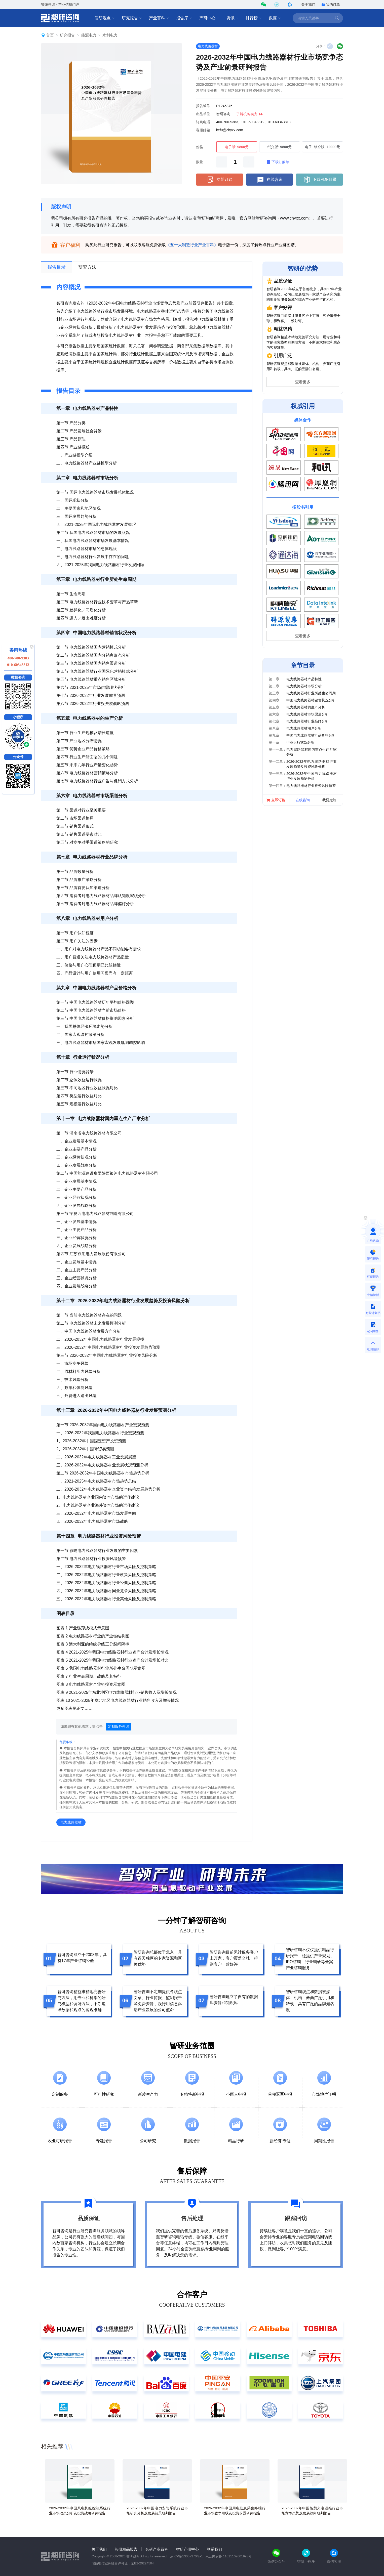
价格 (199, 147)
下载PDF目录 (319, 180)
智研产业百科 (156, 2549)
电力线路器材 (208, 46)
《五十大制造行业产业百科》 (192, 245)
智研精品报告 (126, 2549)
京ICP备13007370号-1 (186, 2556)
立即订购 (219, 180)
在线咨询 (269, 180)
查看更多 (302, 382)
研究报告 (132, 18)
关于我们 (308, 5)
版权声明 (61, 206)
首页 (50, 35)
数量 (199, 162)
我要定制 (329, 800)
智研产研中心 (187, 2549)
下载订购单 (277, 162)
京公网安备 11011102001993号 (229, 2556)
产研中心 (209, 18)
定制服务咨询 (118, 1726)
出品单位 (203, 114)
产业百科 (159, 18)
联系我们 (214, 2549)
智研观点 (105, 18)
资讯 (232, 18)
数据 (275, 18)
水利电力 (110, 35)
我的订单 (330, 4)
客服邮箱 (203, 130)
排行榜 (254, 18)
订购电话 (203, 122)
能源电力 (88, 35)
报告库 (184, 18)
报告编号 (203, 106)
